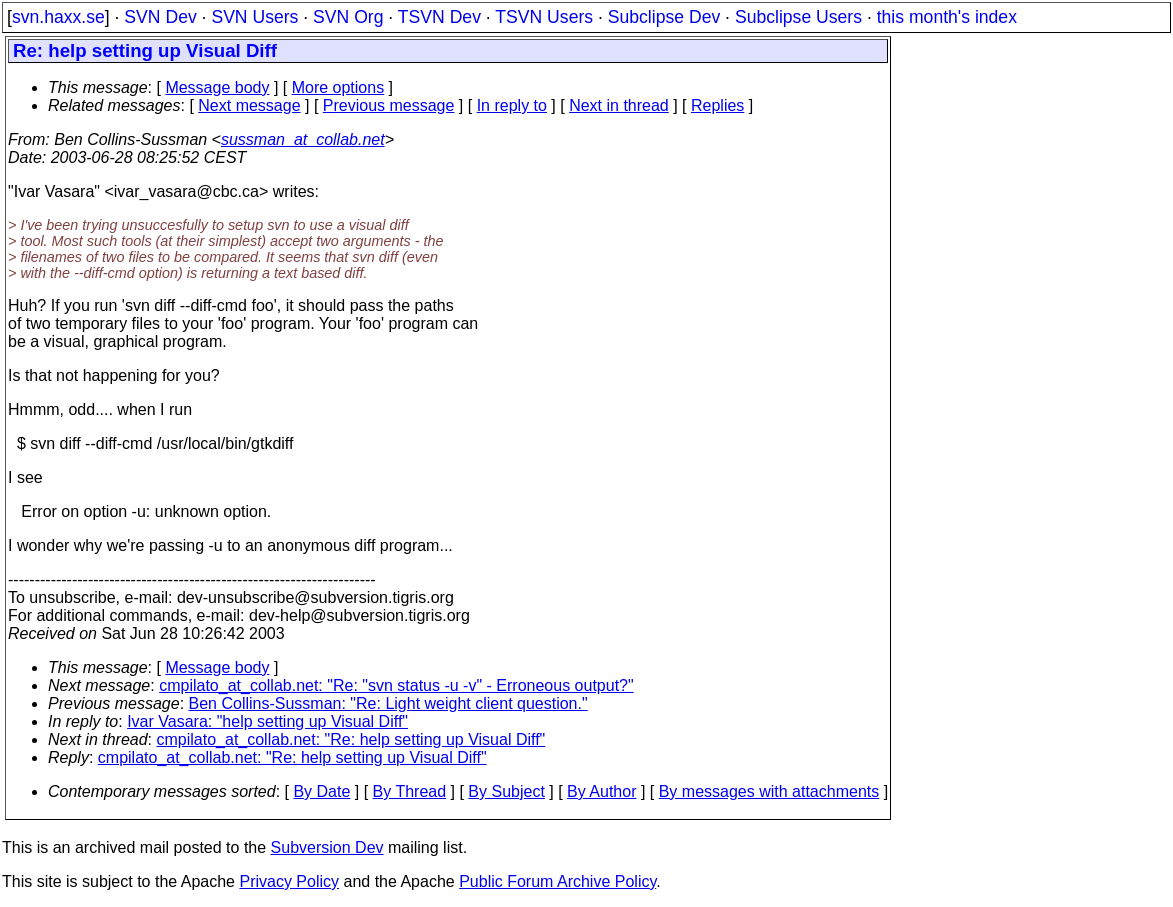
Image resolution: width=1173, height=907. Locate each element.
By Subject (506, 791)
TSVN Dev (439, 17)
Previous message (389, 105)
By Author (601, 791)
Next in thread (619, 105)
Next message (249, 105)
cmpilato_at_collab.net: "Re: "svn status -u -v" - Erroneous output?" (396, 685)
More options (338, 87)
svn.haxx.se (58, 17)
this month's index (947, 17)
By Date (321, 791)
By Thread (410, 791)
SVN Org (348, 17)
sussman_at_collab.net (303, 139)
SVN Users (254, 17)
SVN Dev (160, 17)
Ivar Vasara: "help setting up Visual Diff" (267, 721)
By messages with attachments (769, 791)
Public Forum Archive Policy (557, 881)
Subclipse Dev (664, 17)
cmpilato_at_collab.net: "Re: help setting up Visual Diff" (351, 739)
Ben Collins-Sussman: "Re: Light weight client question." (388, 703)
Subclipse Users (798, 17)
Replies (717, 105)
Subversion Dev (327, 847)
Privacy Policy (289, 881)
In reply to (512, 105)
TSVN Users (544, 17)
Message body (217, 87)
